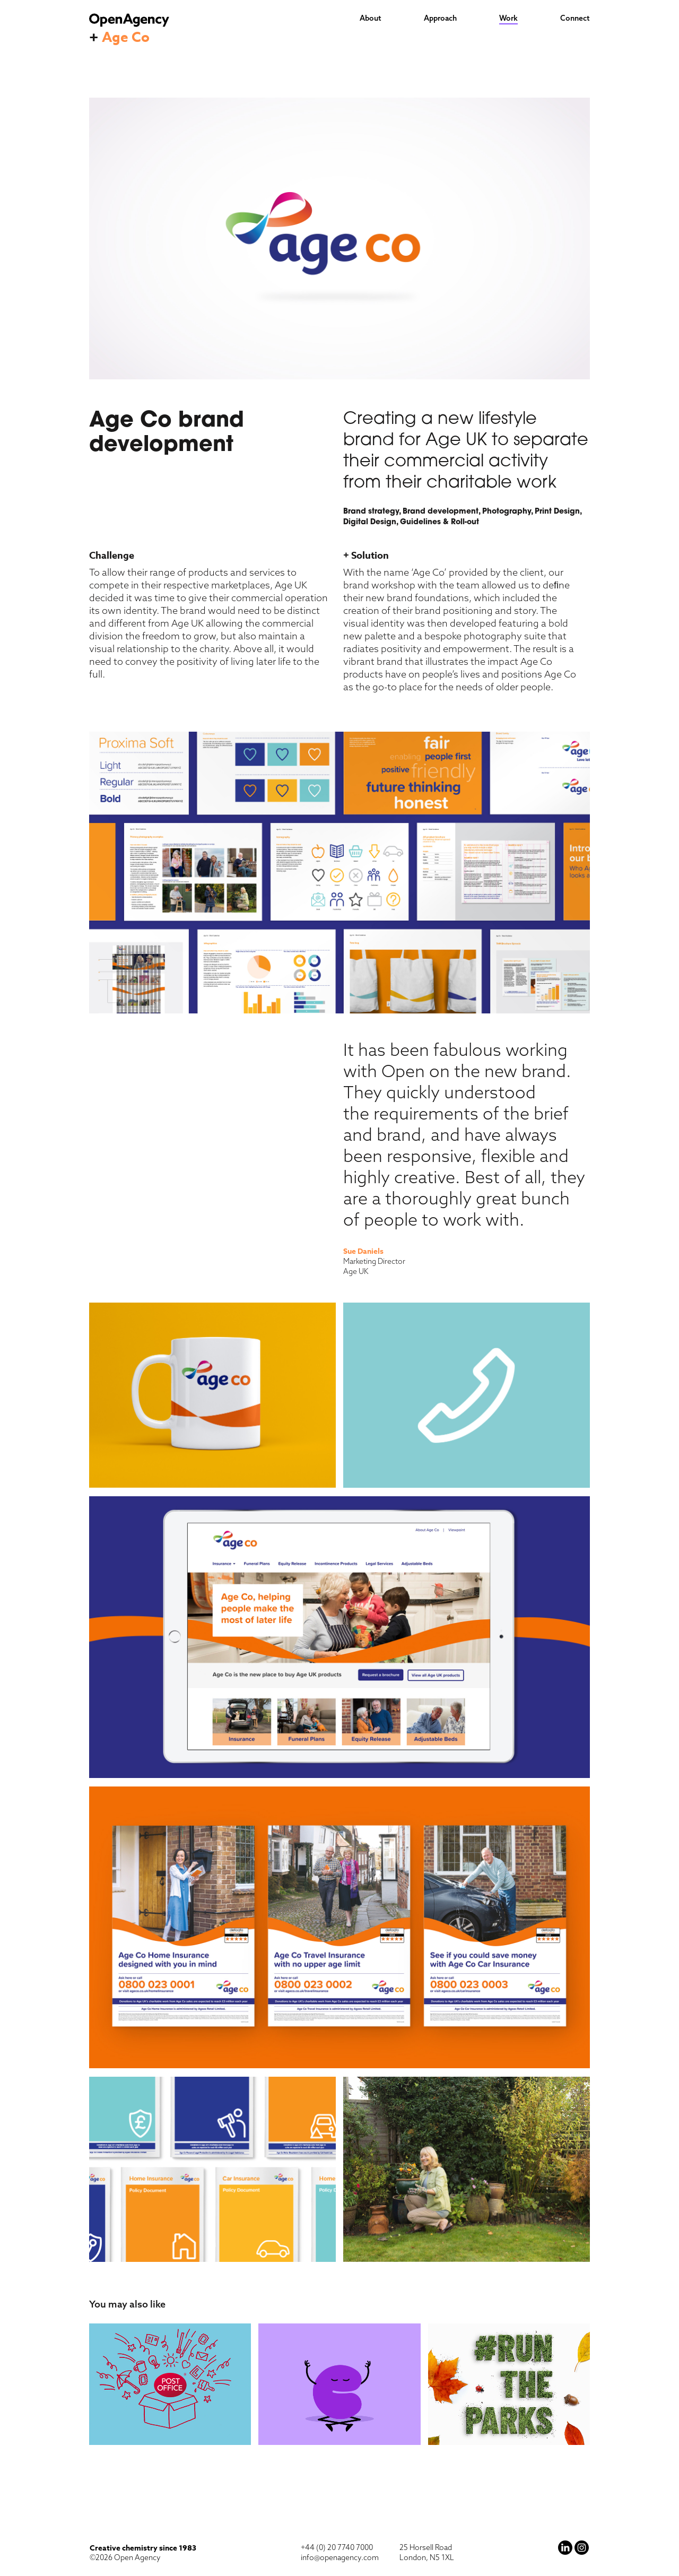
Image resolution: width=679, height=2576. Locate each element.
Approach (440, 18)
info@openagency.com (340, 2557)
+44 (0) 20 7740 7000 (337, 2547)
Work (508, 18)
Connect (575, 18)
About (370, 18)
